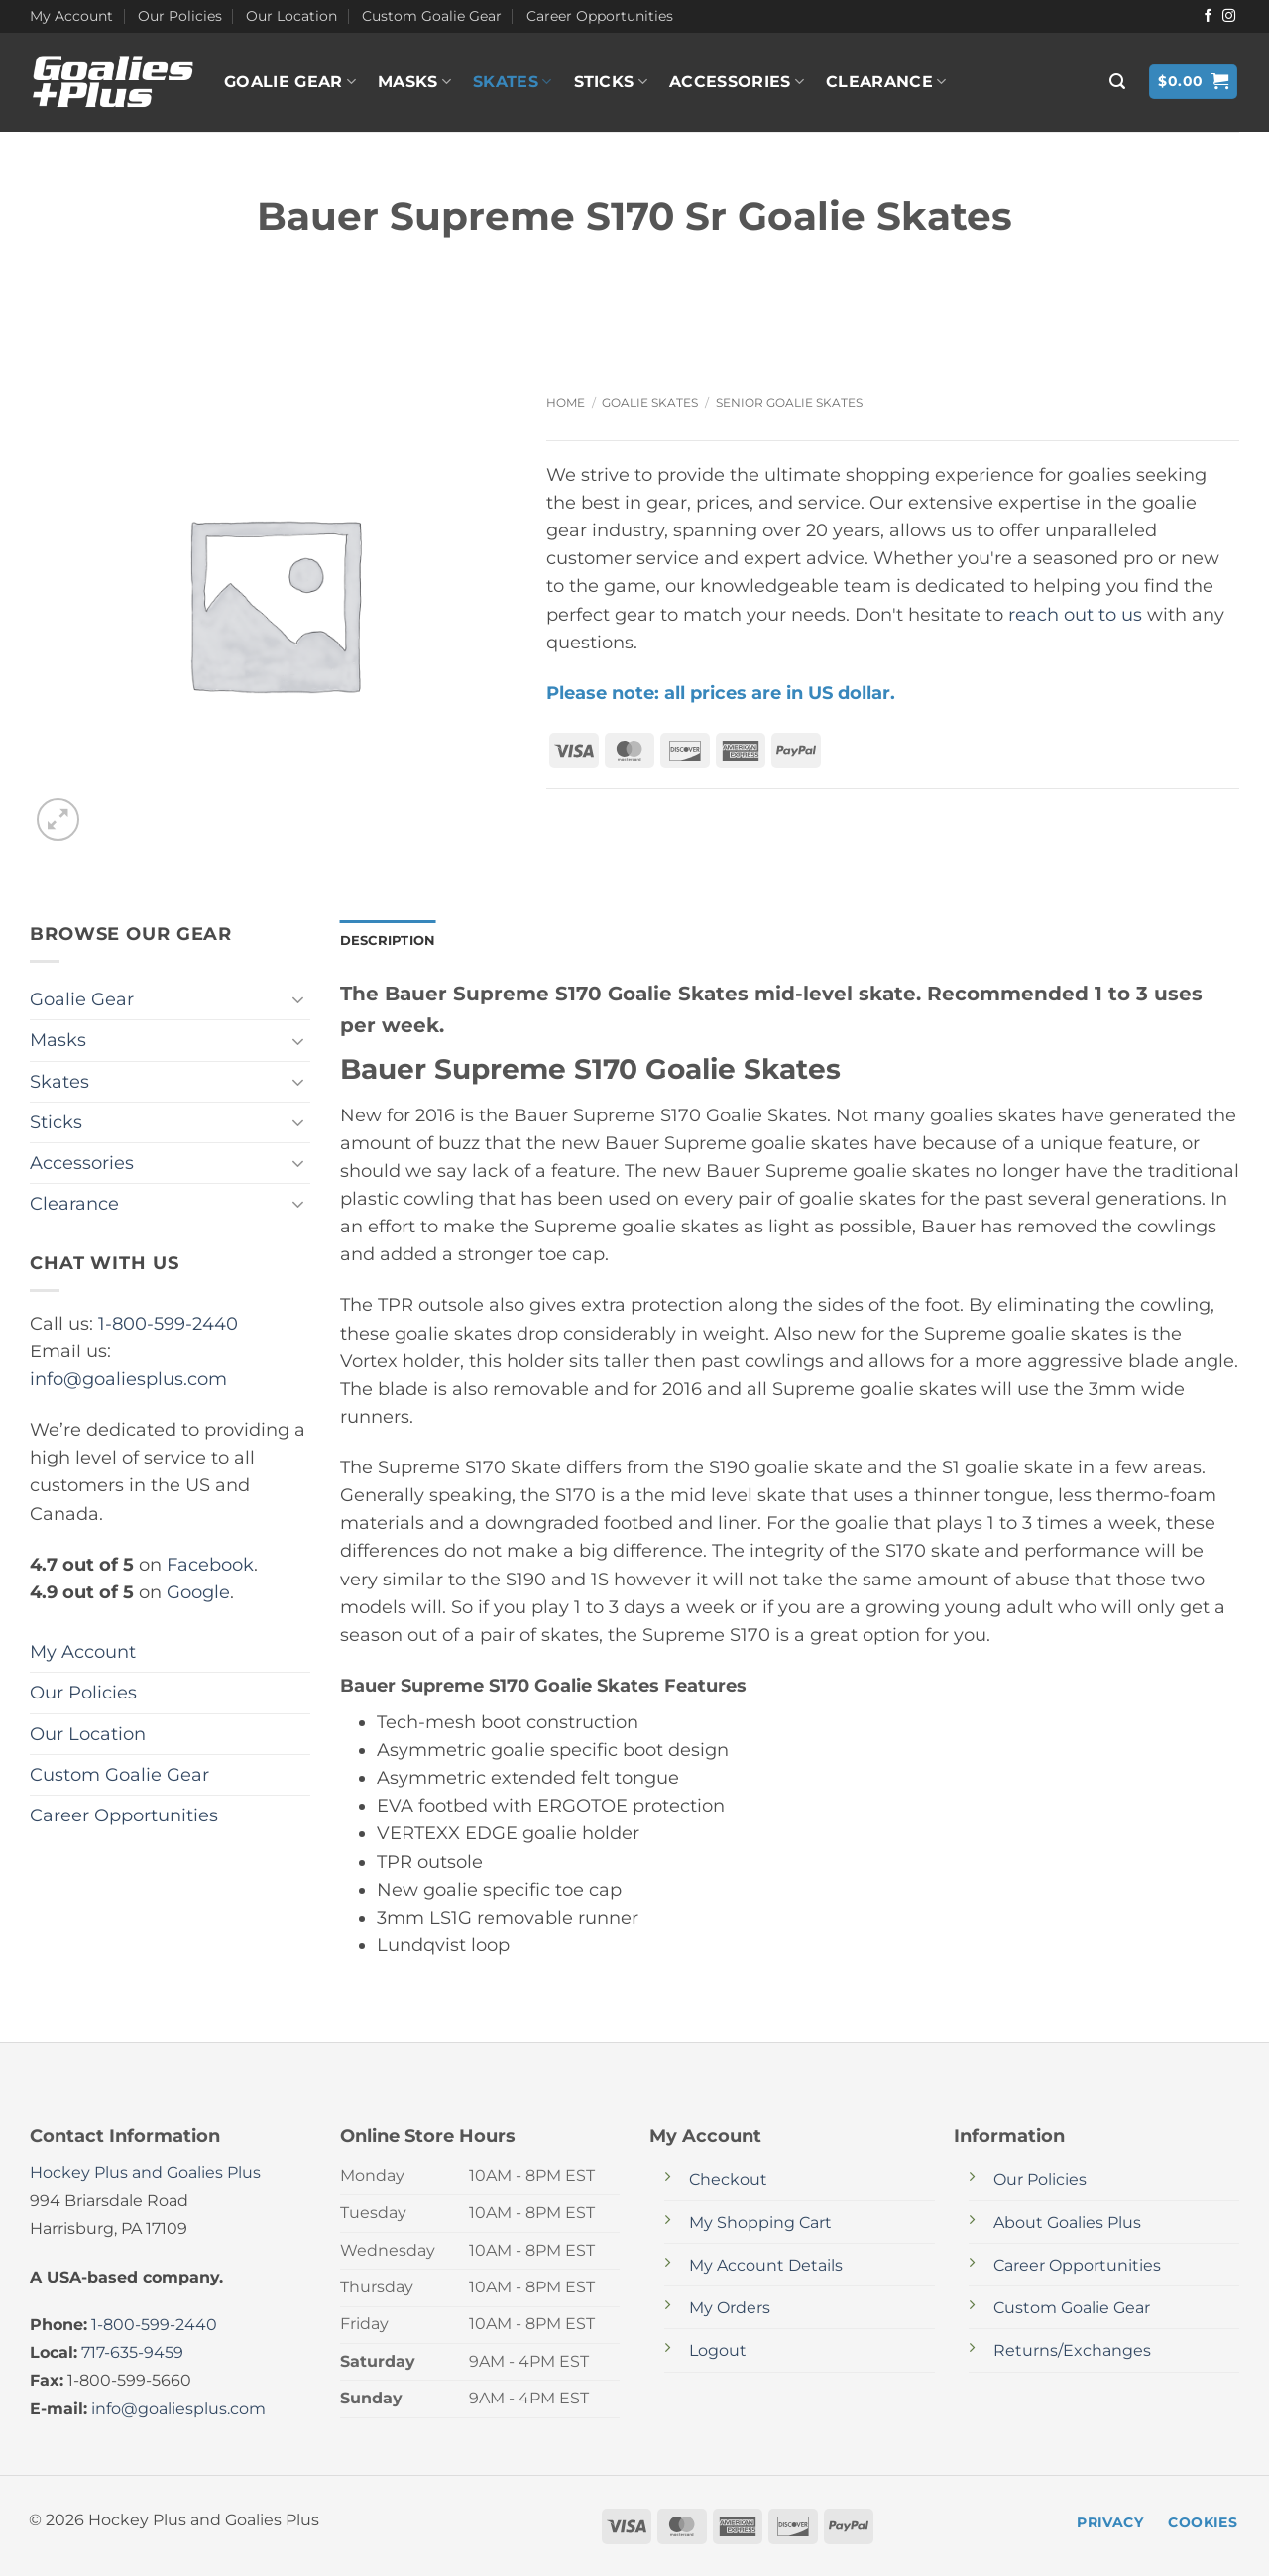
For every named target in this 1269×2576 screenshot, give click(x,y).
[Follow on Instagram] (1228, 16)
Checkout (728, 2180)
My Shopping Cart (760, 2223)
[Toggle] (298, 1000)
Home (565, 402)
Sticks (610, 82)
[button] (1117, 81)
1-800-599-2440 (168, 1323)
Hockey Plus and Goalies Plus (145, 2174)
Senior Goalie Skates (789, 402)
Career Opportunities (599, 16)
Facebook (210, 1564)
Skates (512, 82)
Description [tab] (391, 941)
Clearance (886, 82)
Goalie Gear (290, 82)
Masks (414, 82)
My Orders (729, 2309)
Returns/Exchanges (1072, 2352)
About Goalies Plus (1067, 2223)
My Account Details (766, 2266)
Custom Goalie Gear (432, 16)
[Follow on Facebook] (1208, 16)
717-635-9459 (132, 2353)
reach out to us (1075, 614)
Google (198, 1591)
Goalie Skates (650, 402)
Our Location (291, 16)
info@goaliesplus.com (128, 1378)
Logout (718, 2352)
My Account (71, 16)
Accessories (736, 82)
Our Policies (180, 16)
